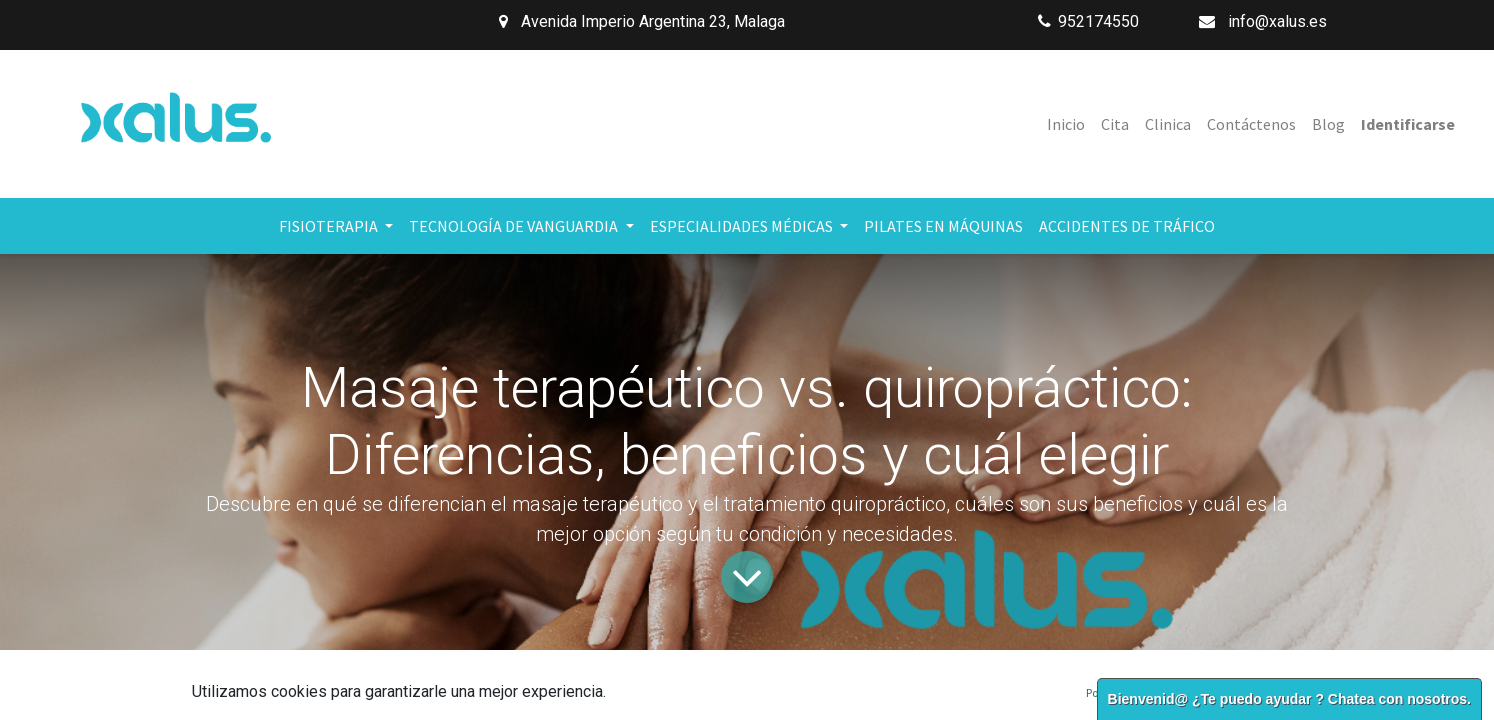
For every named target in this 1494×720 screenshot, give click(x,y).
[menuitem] (1066, 124)
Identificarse (1408, 124)
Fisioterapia (544, 709)
